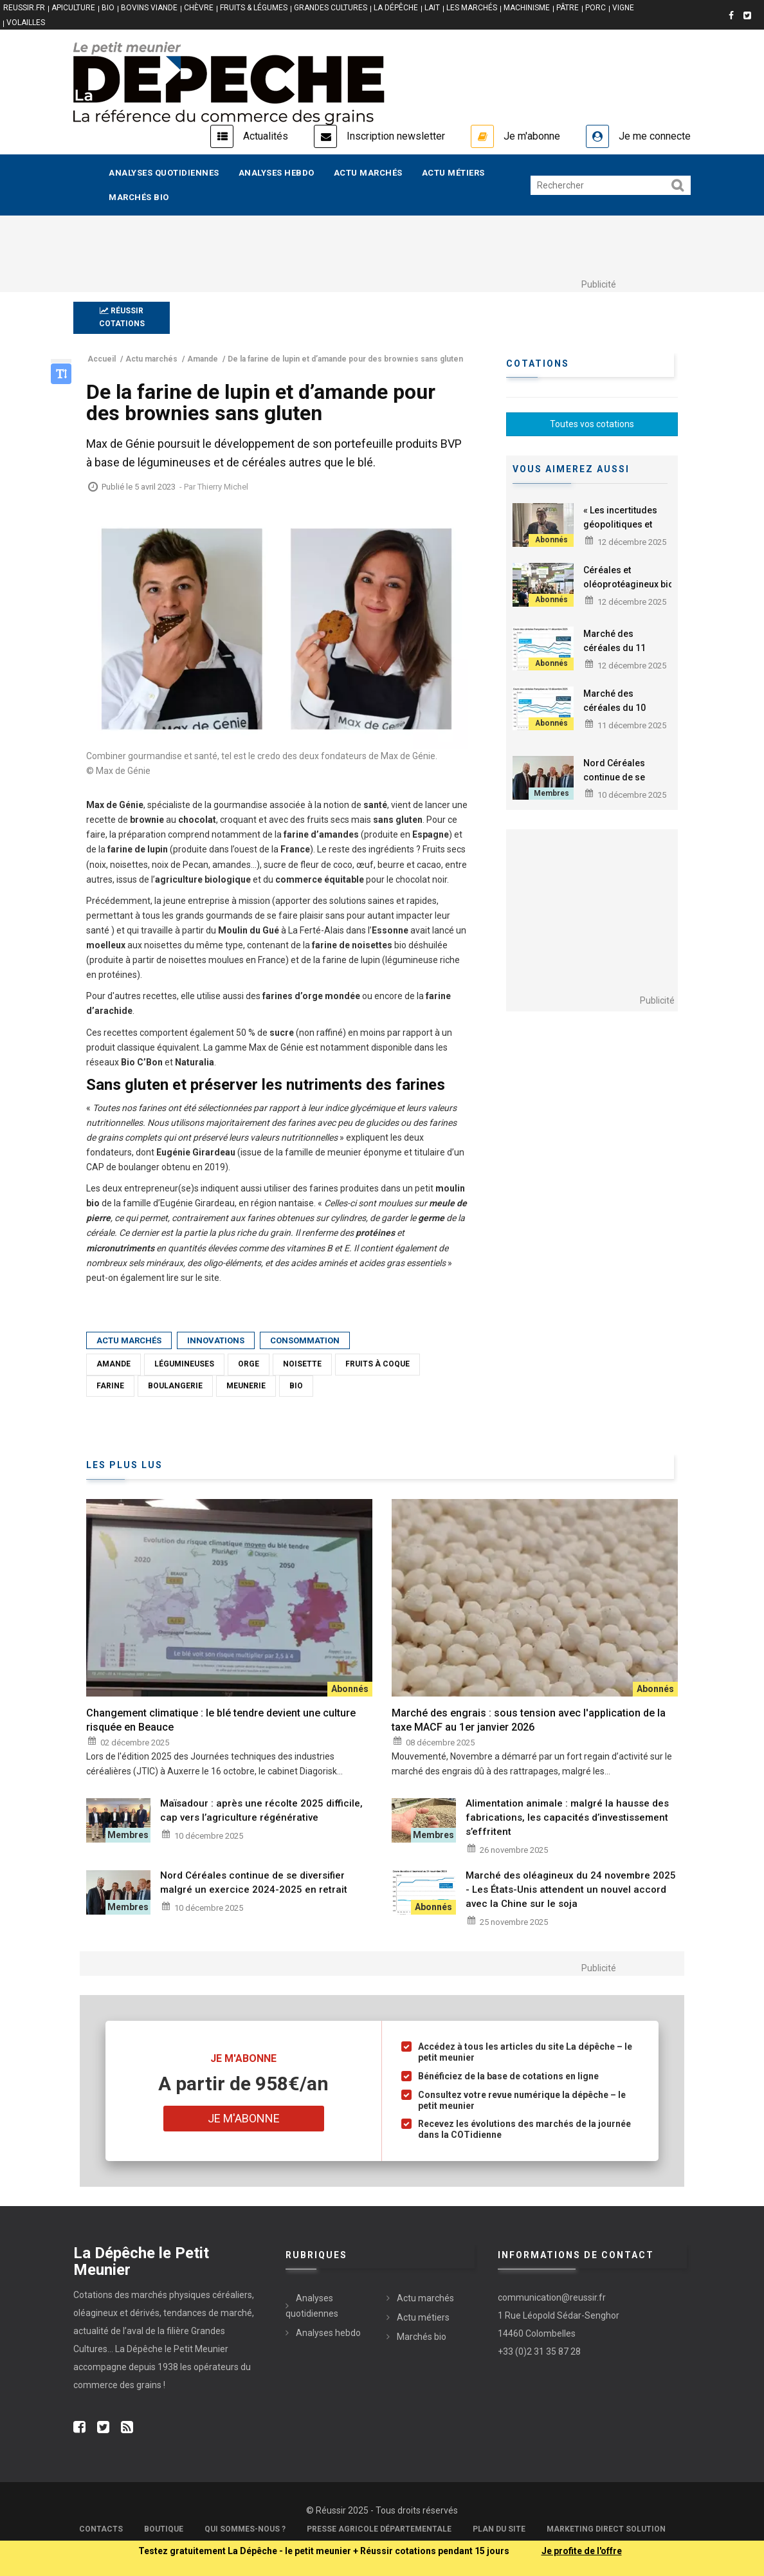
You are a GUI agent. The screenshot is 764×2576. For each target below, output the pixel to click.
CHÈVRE (199, 7)
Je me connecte (655, 136)
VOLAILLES (25, 22)
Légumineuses (184, 1363)
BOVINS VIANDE (149, 7)
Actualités (265, 136)
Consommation (305, 1340)
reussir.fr (24, 7)
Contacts (101, 2529)
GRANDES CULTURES (330, 7)
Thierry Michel (222, 487)
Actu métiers (453, 173)
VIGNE (623, 7)
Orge (248, 1363)
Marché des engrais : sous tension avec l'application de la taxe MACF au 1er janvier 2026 (529, 1720)
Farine (110, 1385)
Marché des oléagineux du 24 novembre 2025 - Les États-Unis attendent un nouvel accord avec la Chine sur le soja (571, 1889)
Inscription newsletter (396, 136)
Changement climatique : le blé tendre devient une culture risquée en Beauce (221, 1720)
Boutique (163, 2529)
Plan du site (499, 2529)
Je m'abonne (532, 136)
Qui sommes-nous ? (245, 2529)
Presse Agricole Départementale (379, 2529)
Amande (113, 1363)
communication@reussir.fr (552, 2297)
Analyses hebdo (276, 173)
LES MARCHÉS (471, 7)
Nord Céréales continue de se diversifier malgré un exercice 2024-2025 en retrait (253, 1882)
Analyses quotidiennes (164, 173)
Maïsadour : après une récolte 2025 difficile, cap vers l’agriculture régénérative (261, 1810)
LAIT (432, 7)
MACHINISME (527, 7)
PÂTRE (567, 7)
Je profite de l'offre (581, 2551)
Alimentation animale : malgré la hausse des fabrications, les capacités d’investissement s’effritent (567, 1817)
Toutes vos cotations (592, 424)
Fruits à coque (377, 1363)
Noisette (302, 1363)
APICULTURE (73, 7)
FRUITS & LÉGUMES (253, 7)
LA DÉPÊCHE (396, 7)
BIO (108, 7)
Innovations (215, 1340)
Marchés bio (139, 197)
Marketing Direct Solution (606, 2529)
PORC (595, 7)
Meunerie (246, 1385)
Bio (296, 1385)
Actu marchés (368, 173)
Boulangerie (175, 1385)
